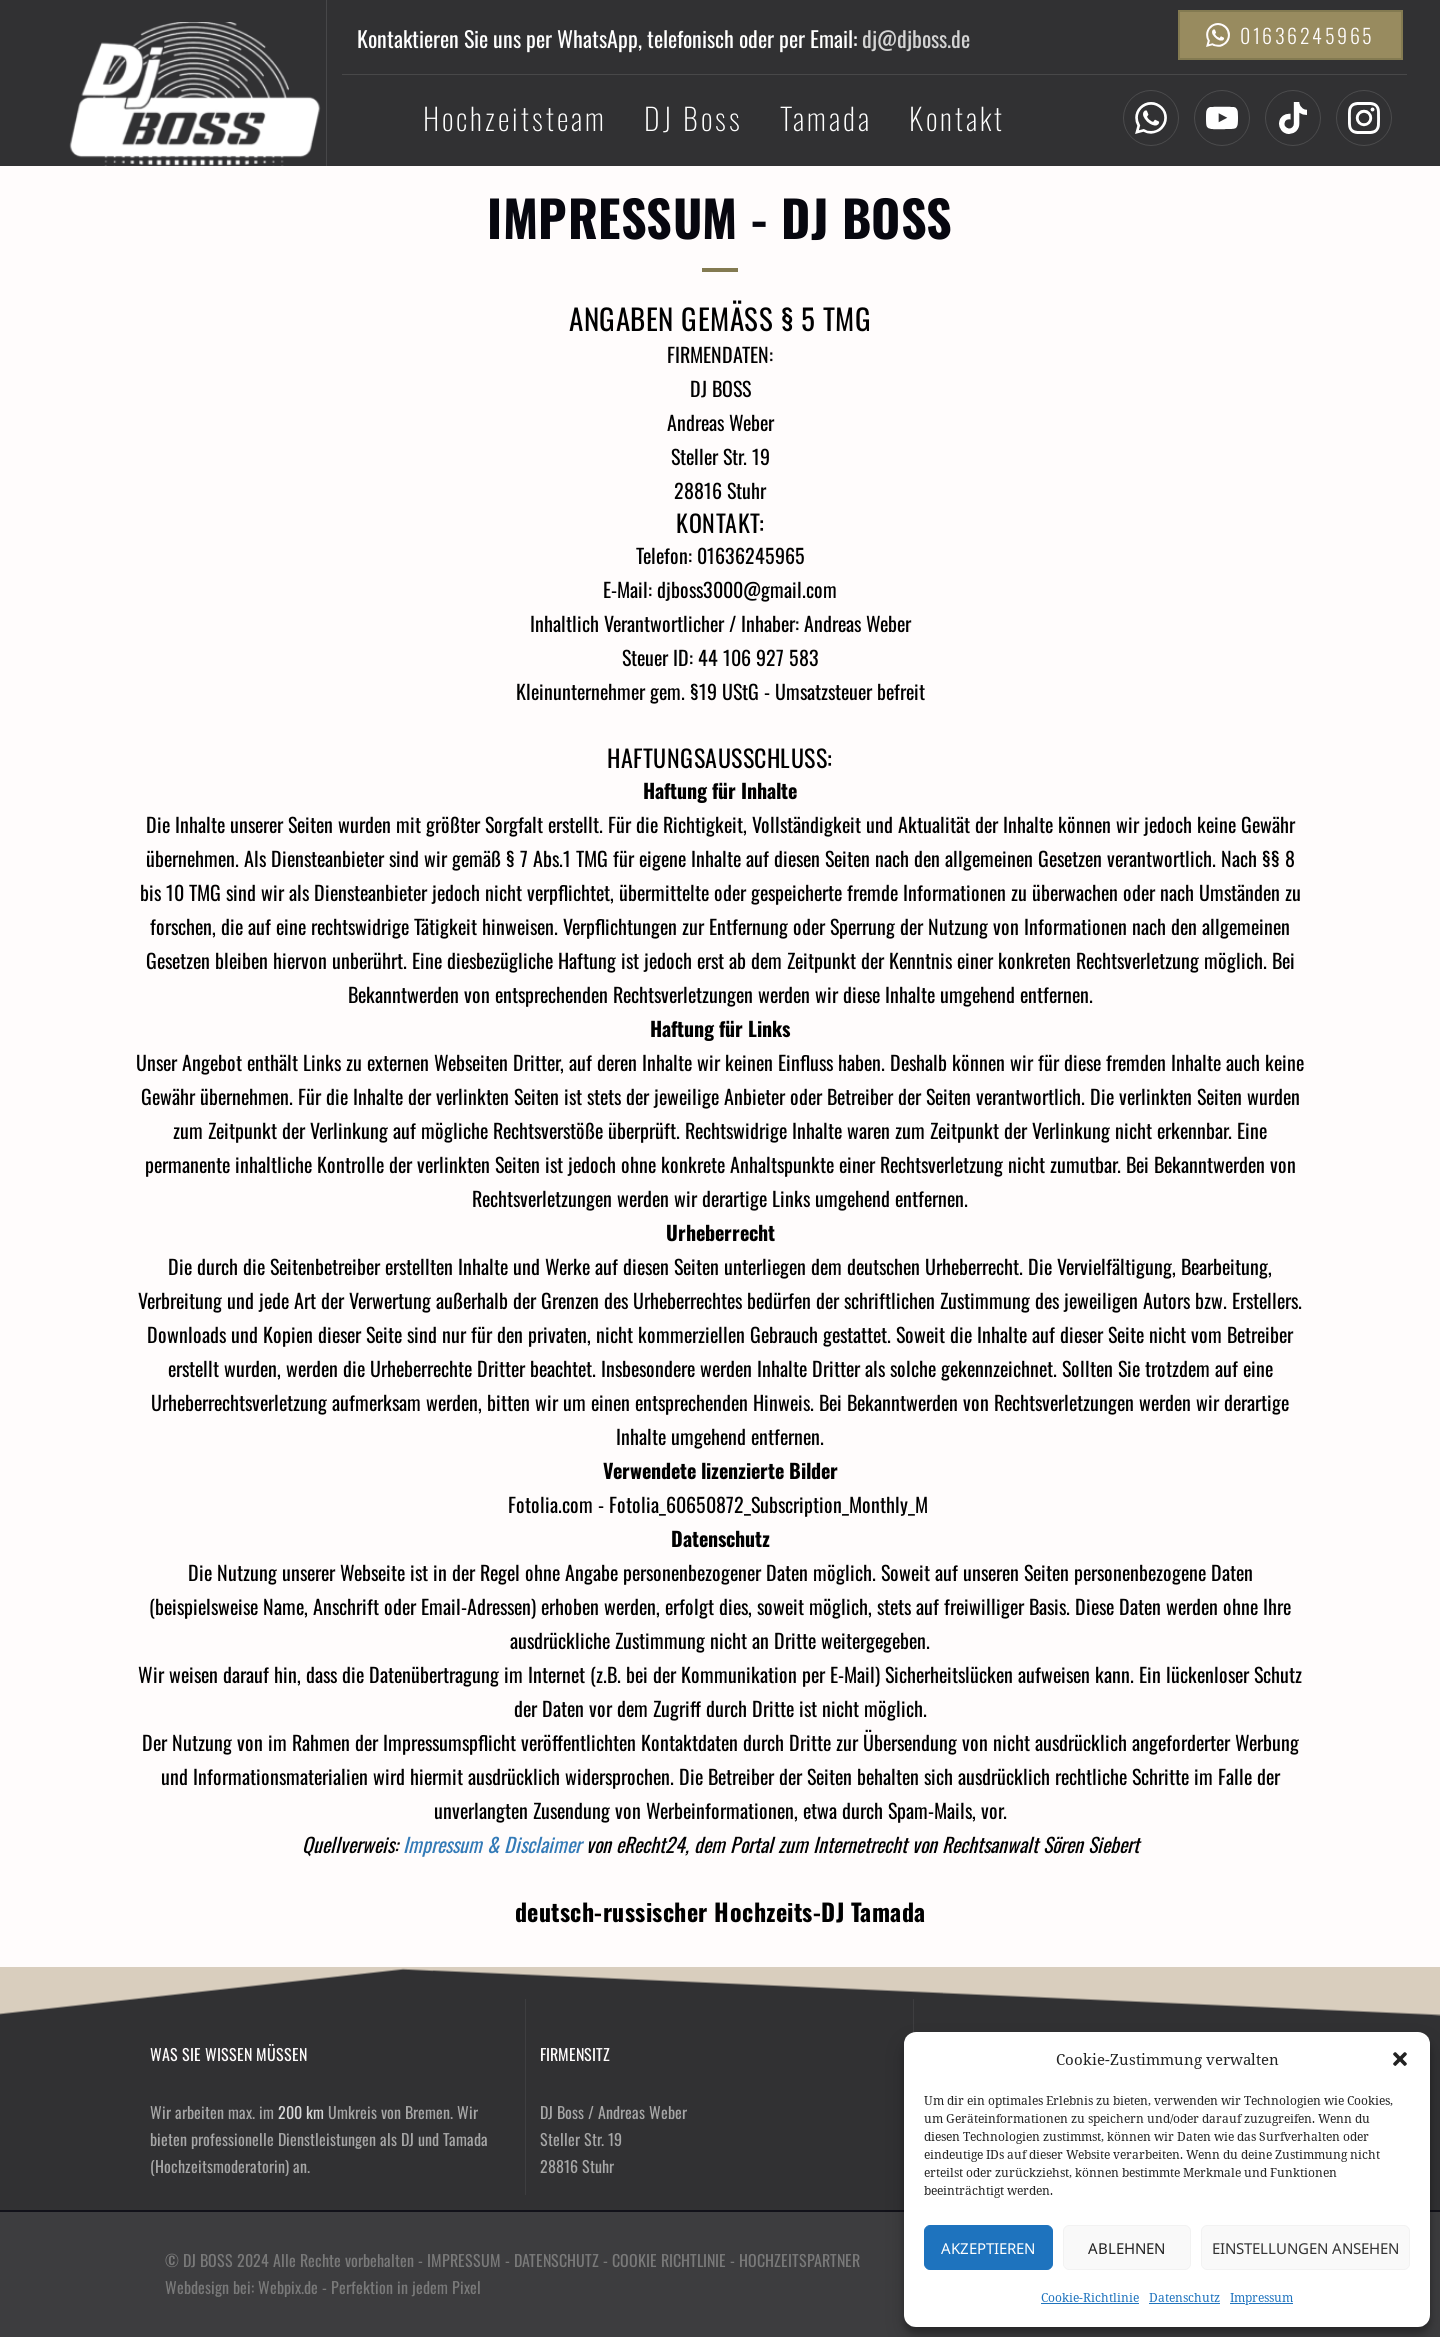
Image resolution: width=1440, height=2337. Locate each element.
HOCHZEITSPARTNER (799, 2260)
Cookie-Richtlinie (1090, 2297)
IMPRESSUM (464, 2260)
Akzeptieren (988, 2248)
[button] (1400, 2059)
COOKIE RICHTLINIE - (675, 2260)
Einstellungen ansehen (1305, 2248)
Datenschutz (1184, 2297)
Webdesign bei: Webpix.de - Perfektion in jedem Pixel (325, 2287)
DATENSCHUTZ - (563, 2260)
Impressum (1261, 2297)
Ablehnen (1126, 2248)
